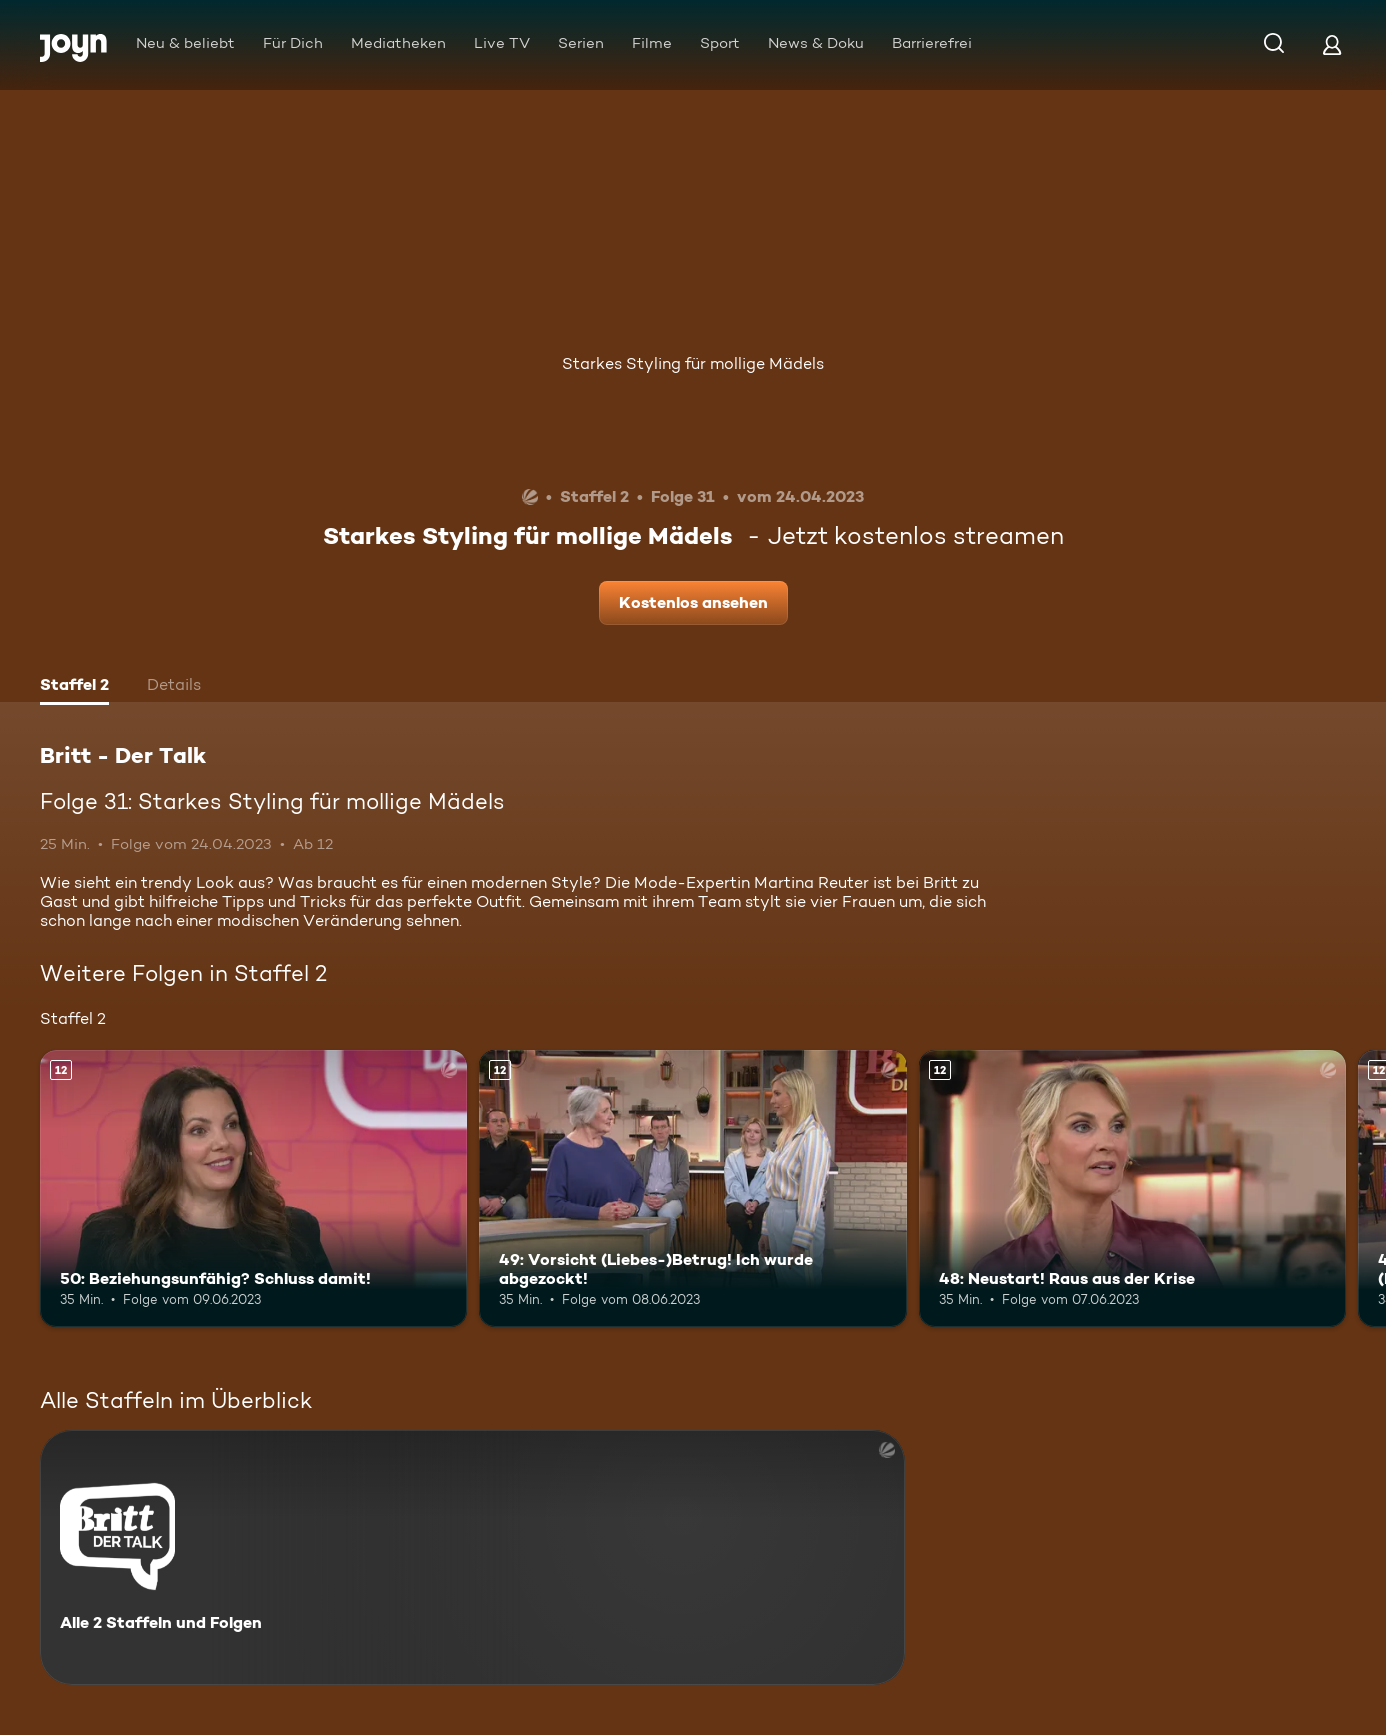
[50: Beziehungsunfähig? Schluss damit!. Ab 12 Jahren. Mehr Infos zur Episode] (253, 1189)
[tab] (74, 687)
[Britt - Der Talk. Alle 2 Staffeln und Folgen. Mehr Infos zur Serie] (472, 1557)
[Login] (1332, 44)
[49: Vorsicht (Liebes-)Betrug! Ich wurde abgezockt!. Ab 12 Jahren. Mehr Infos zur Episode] (692, 1189)
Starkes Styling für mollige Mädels (693, 363)
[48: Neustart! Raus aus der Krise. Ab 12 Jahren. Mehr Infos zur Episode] (1132, 1189)
